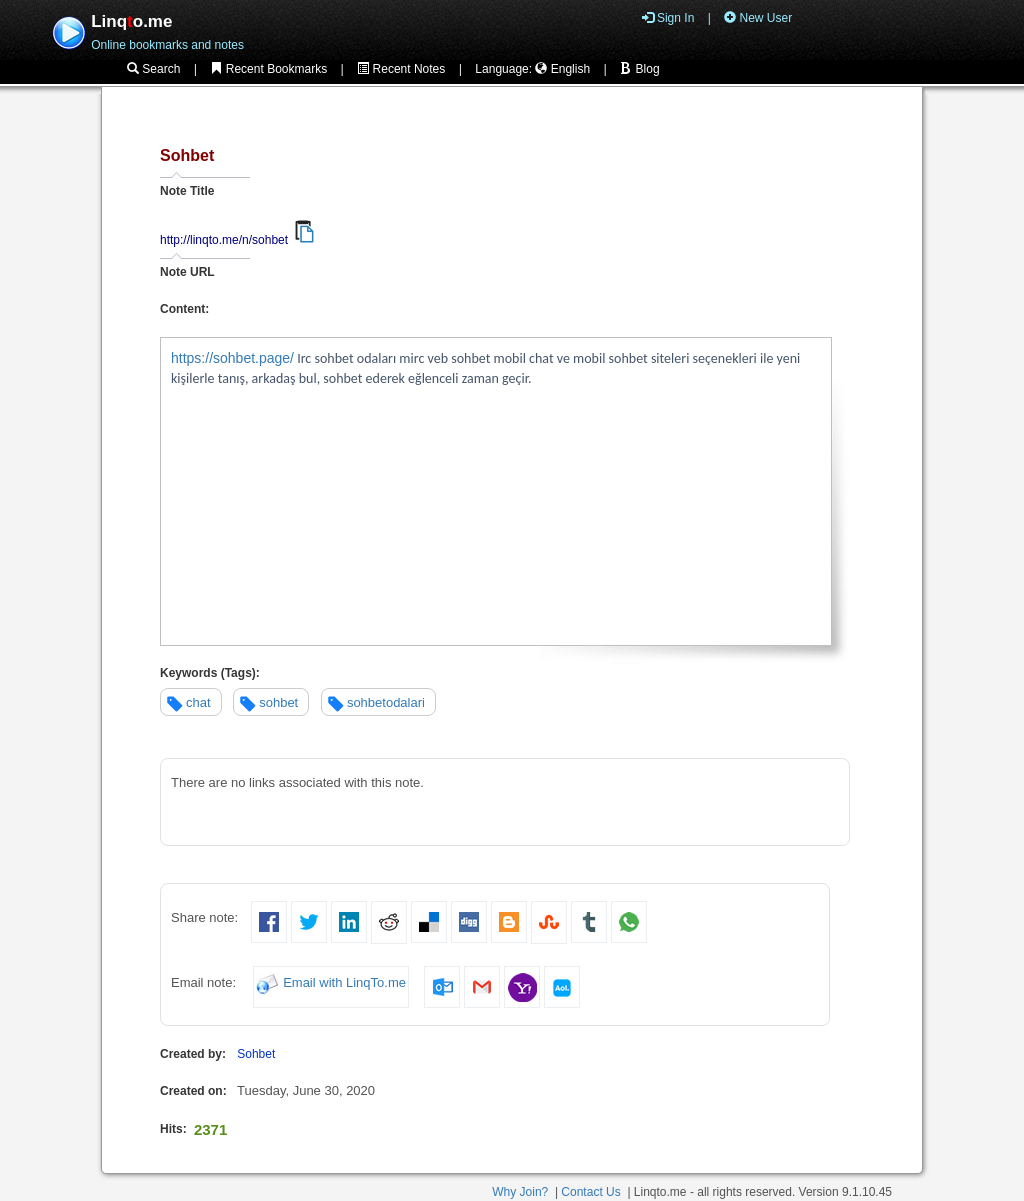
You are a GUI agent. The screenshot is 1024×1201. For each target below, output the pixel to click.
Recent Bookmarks (268, 69)
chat (198, 702)
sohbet (278, 702)
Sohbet (256, 1054)
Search (153, 69)
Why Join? (520, 1192)
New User (758, 18)
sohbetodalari (386, 702)
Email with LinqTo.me (344, 983)
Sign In (668, 18)
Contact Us (590, 1192)
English (562, 69)
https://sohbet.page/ (232, 358)
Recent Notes (401, 69)
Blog (639, 69)
